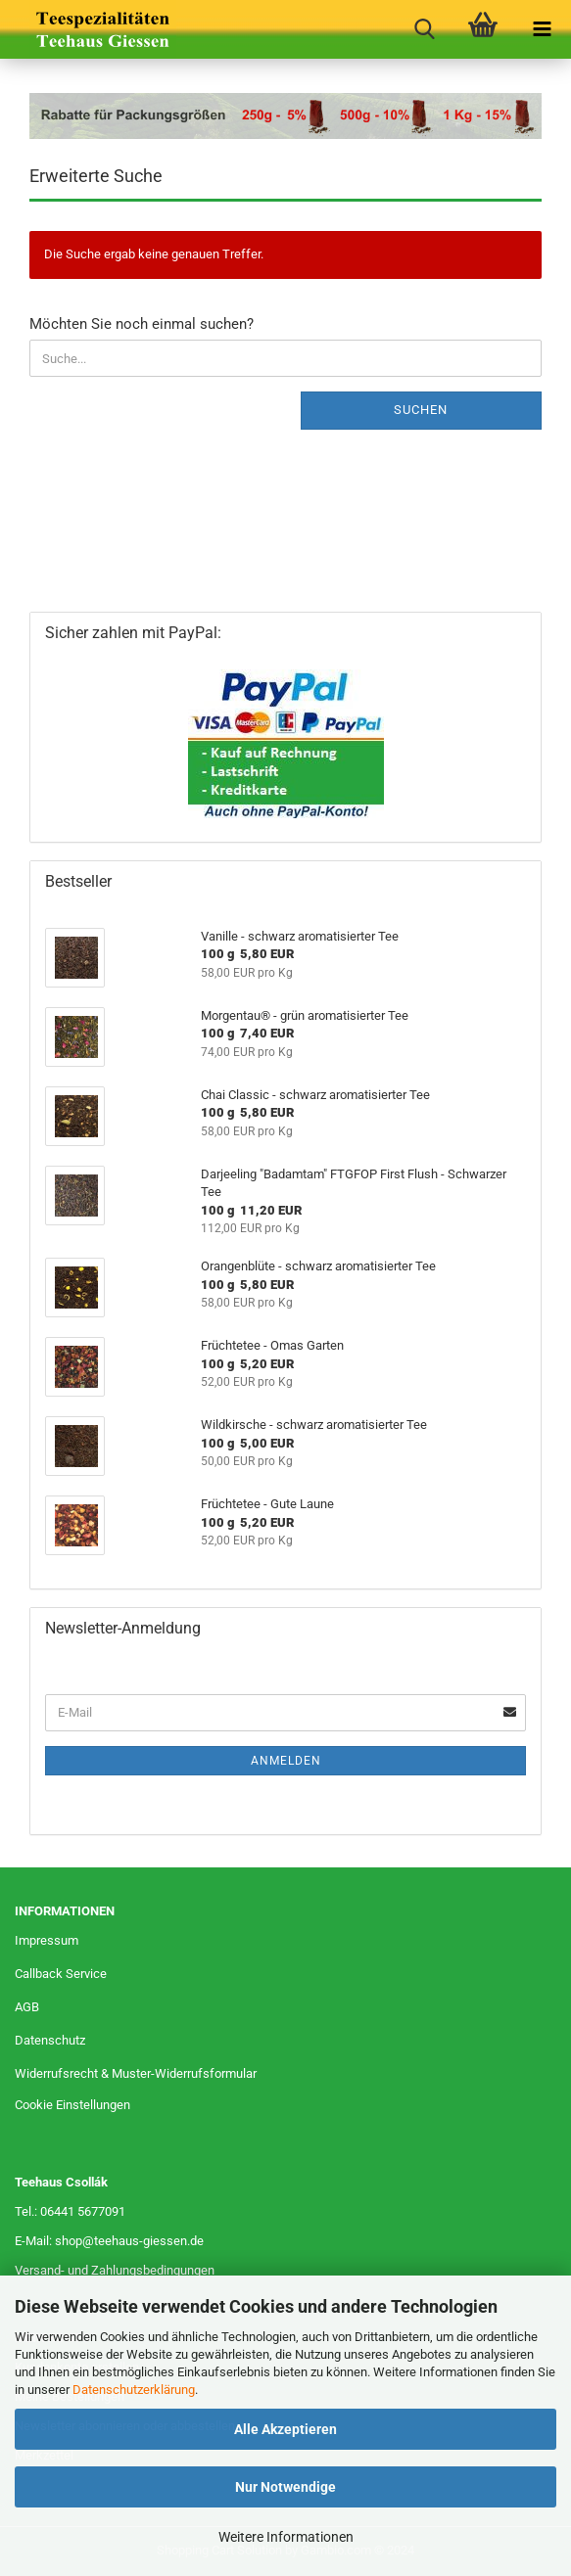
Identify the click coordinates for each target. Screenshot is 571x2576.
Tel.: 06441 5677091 (70, 2211)
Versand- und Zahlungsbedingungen (114, 2270)
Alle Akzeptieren (285, 2429)
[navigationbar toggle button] (541, 29)
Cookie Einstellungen (72, 2104)
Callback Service (61, 1973)
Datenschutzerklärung (133, 2389)
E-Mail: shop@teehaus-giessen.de (109, 2240)
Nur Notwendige (285, 2487)
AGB (27, 2007)
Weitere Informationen (286, 2537)
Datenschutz (50, 2040)
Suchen (421, 409)
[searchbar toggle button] (424, 29)
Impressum (46, 1940)
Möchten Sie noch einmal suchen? (141, 324)
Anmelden (286, 1761)
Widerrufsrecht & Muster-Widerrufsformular (136, 2073)
